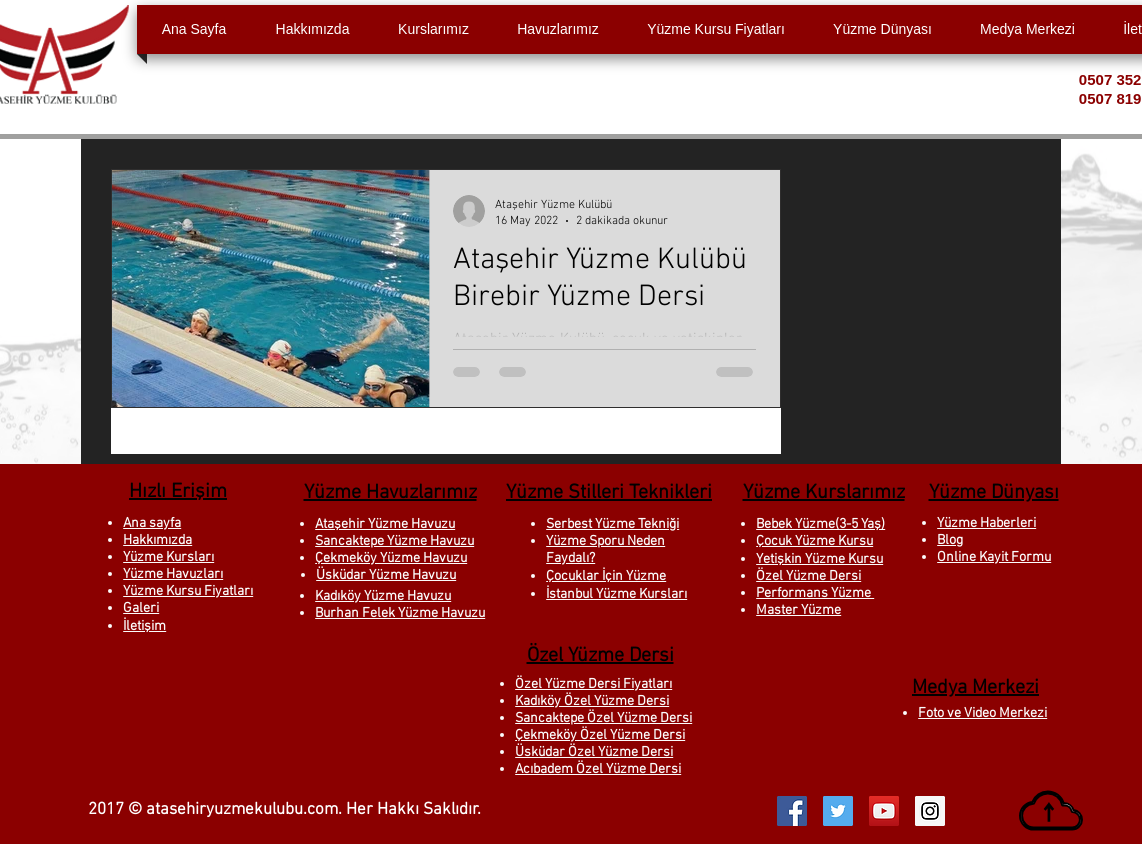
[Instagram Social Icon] (930, 811)
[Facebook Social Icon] (792, 811)
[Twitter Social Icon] (838, 811)
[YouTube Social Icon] (884, 811)
